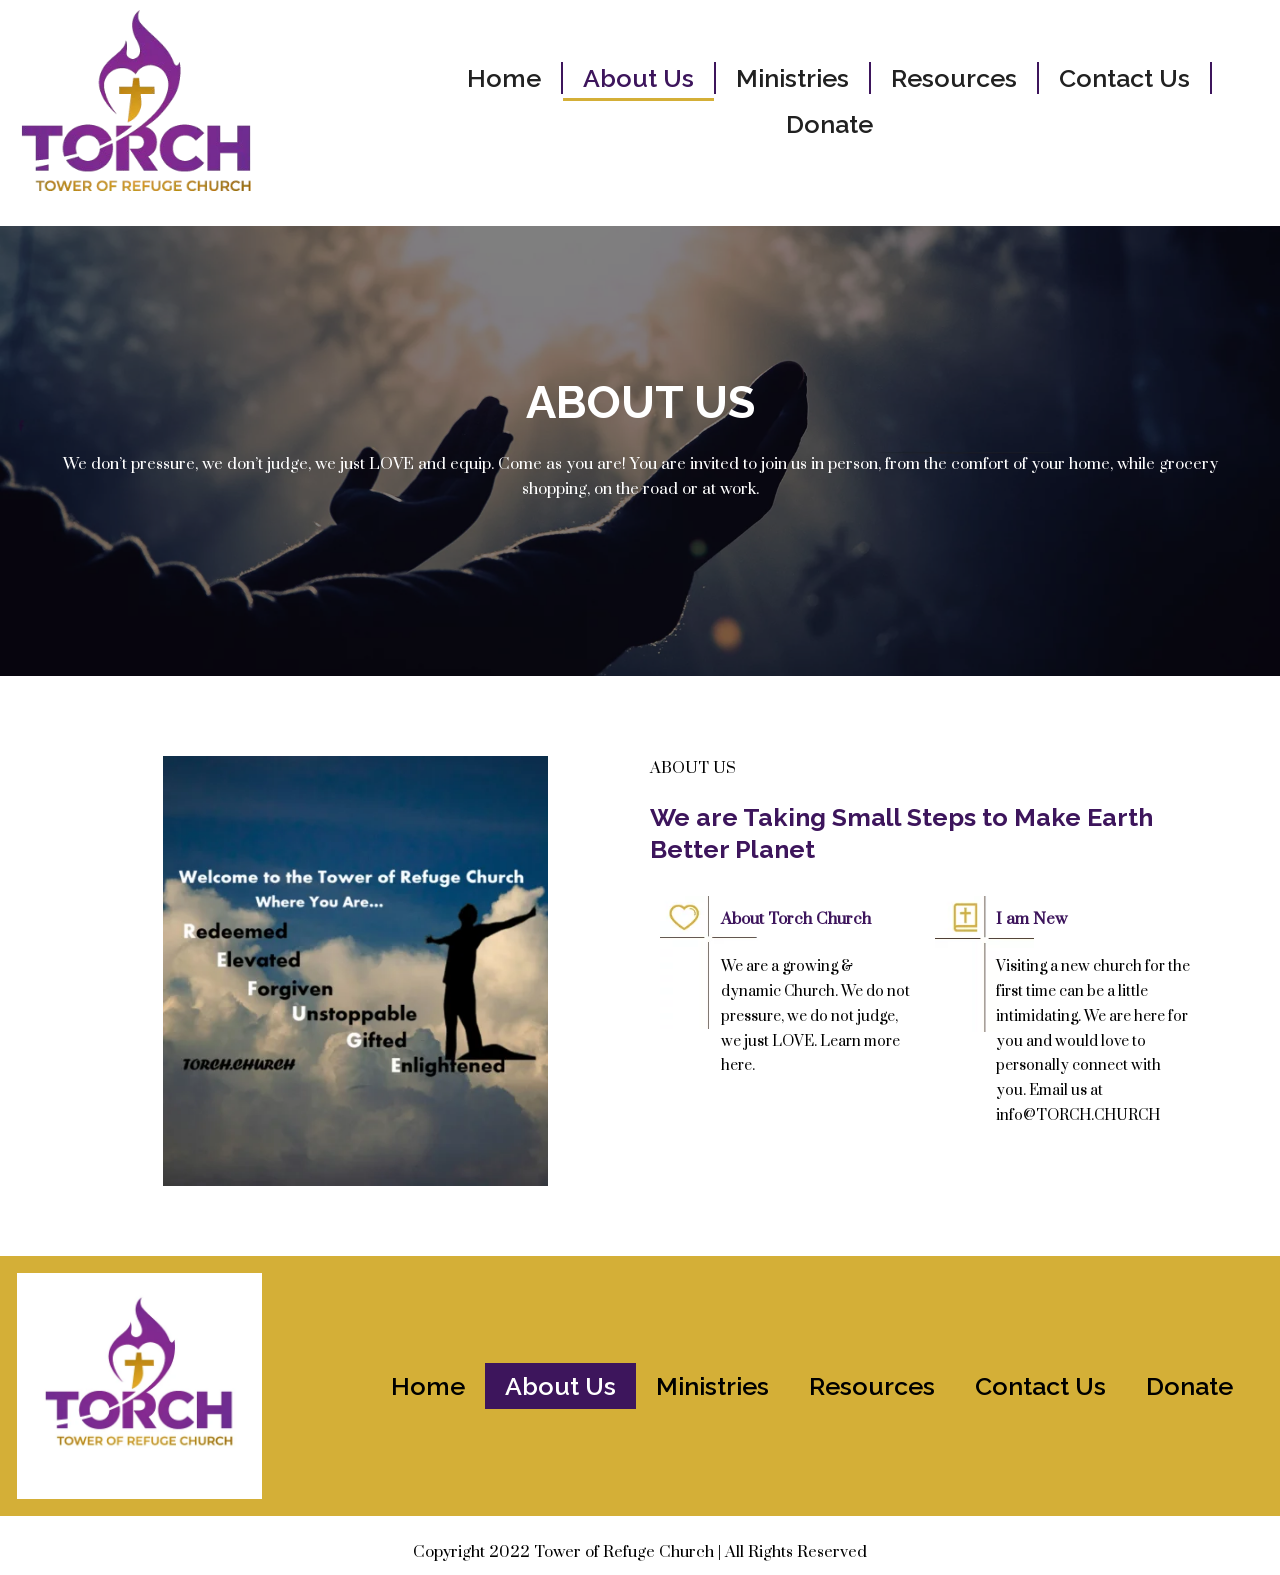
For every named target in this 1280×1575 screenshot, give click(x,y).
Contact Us (1124, 78)
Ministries (792, 78)
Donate (829, 124)
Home (504, 78)
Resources (954, 78)
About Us (638, 78)
